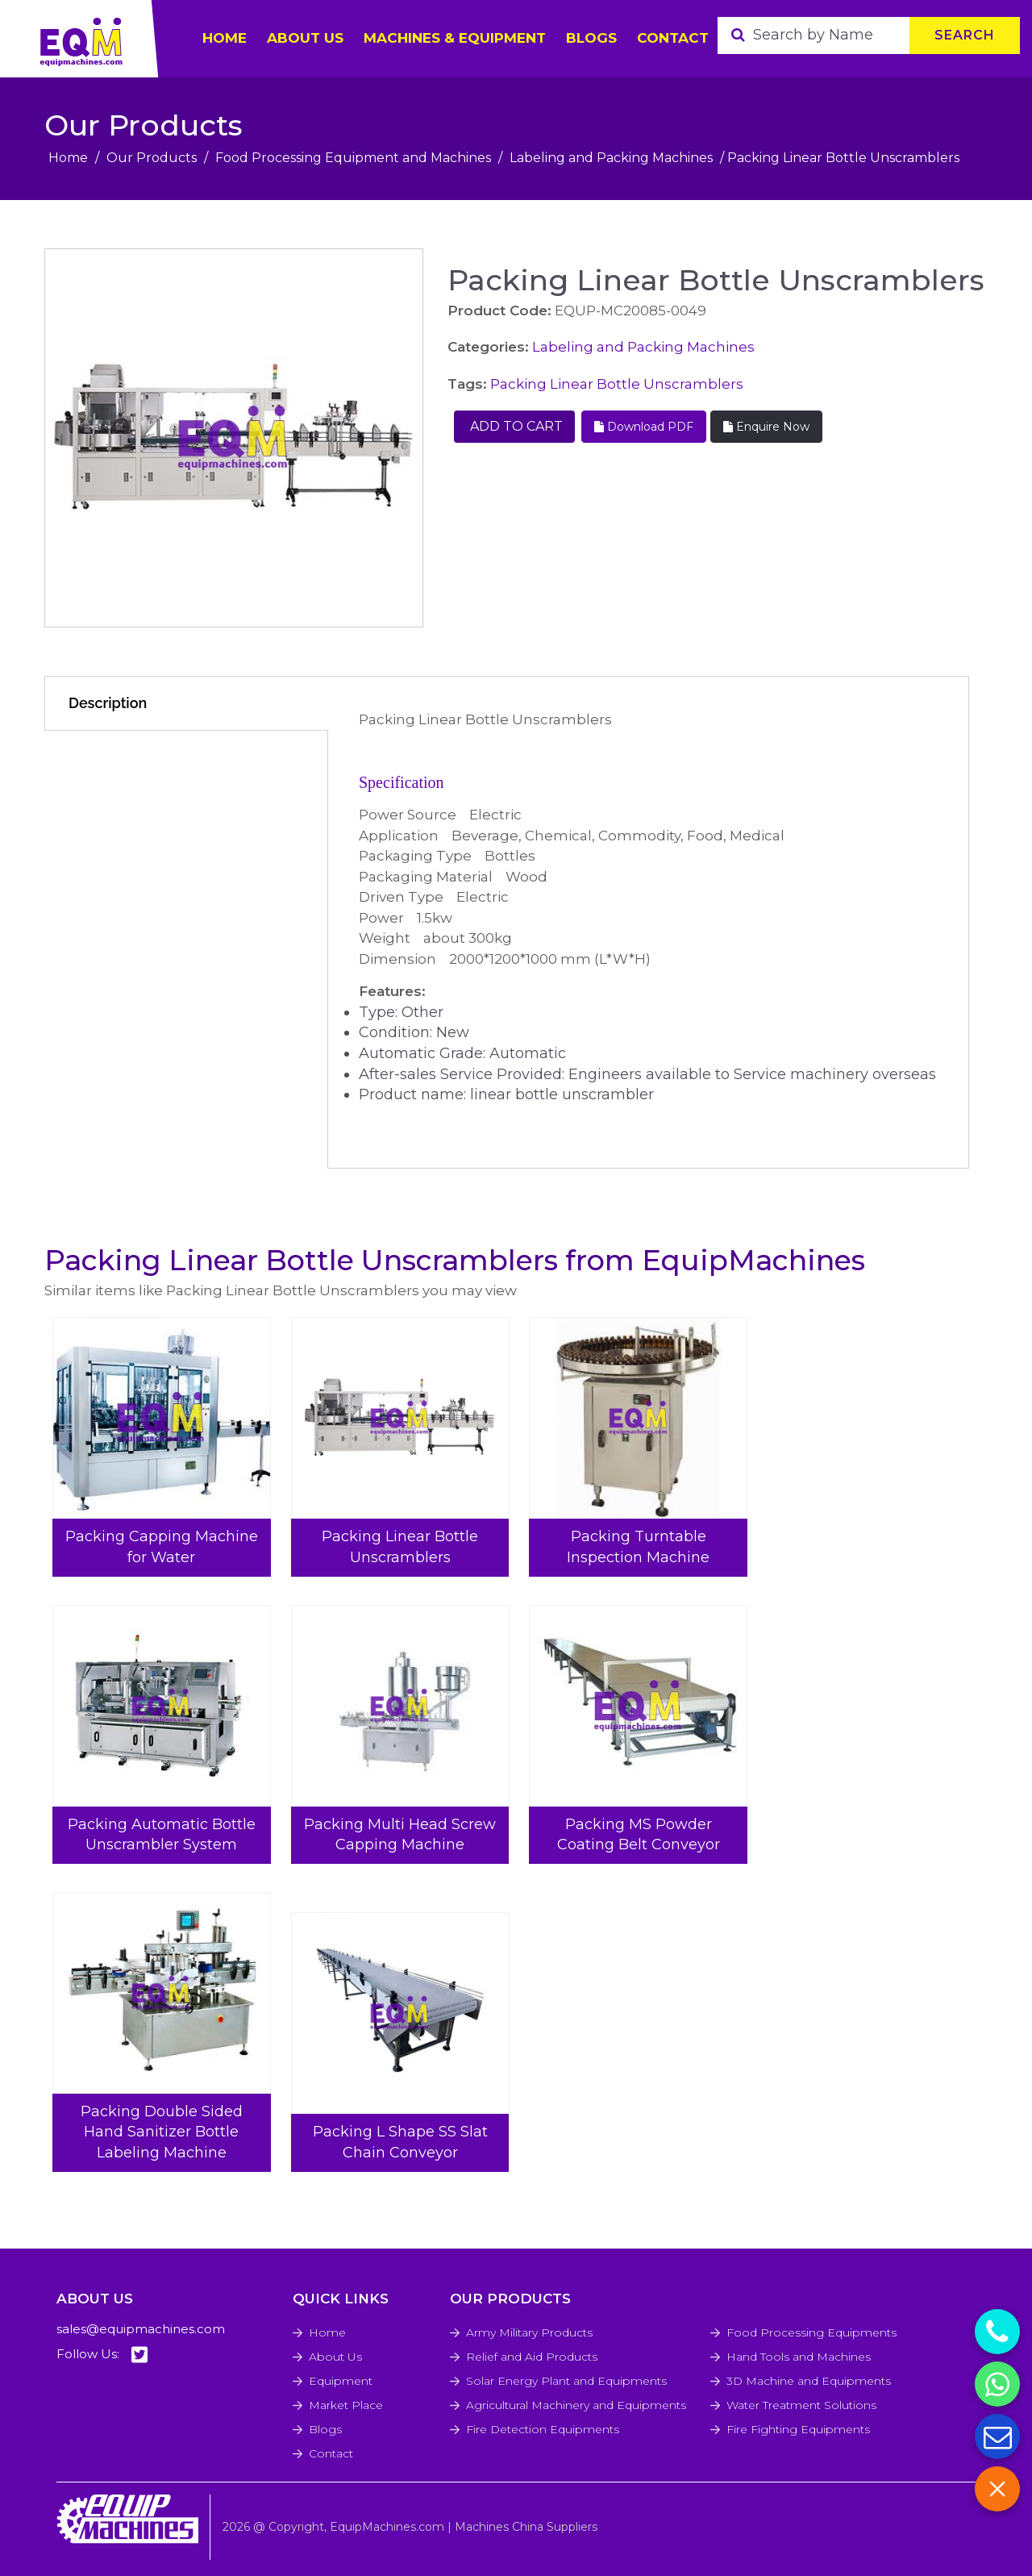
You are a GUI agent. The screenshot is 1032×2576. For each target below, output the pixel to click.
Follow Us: (102, 2354)
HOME (224, 38)
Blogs (591, 38)
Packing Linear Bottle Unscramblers (616, 384)
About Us (335, 2356)
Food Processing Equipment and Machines (353, 157)
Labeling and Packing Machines (611, 157)
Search (964, 35)
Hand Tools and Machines (798, 2356)
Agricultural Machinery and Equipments (576, 2405)
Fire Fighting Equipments (798, 2429)
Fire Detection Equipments (542, 2429)
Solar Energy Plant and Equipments (566, 2381)
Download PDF (643, 426)
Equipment (340, 2381)
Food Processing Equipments (811, 2332)
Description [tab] (108, 702)
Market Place (346, 2405)
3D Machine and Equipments (808, 2381)
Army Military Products (529, 2332)
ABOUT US (305, 38)
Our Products (151, 157)
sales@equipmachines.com (140, 2328)
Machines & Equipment (455, 38)
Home (68, 157)
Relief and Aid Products (531, 2356)
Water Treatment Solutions (801, 2405)
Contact (673, 38)
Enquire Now (766, 426)
